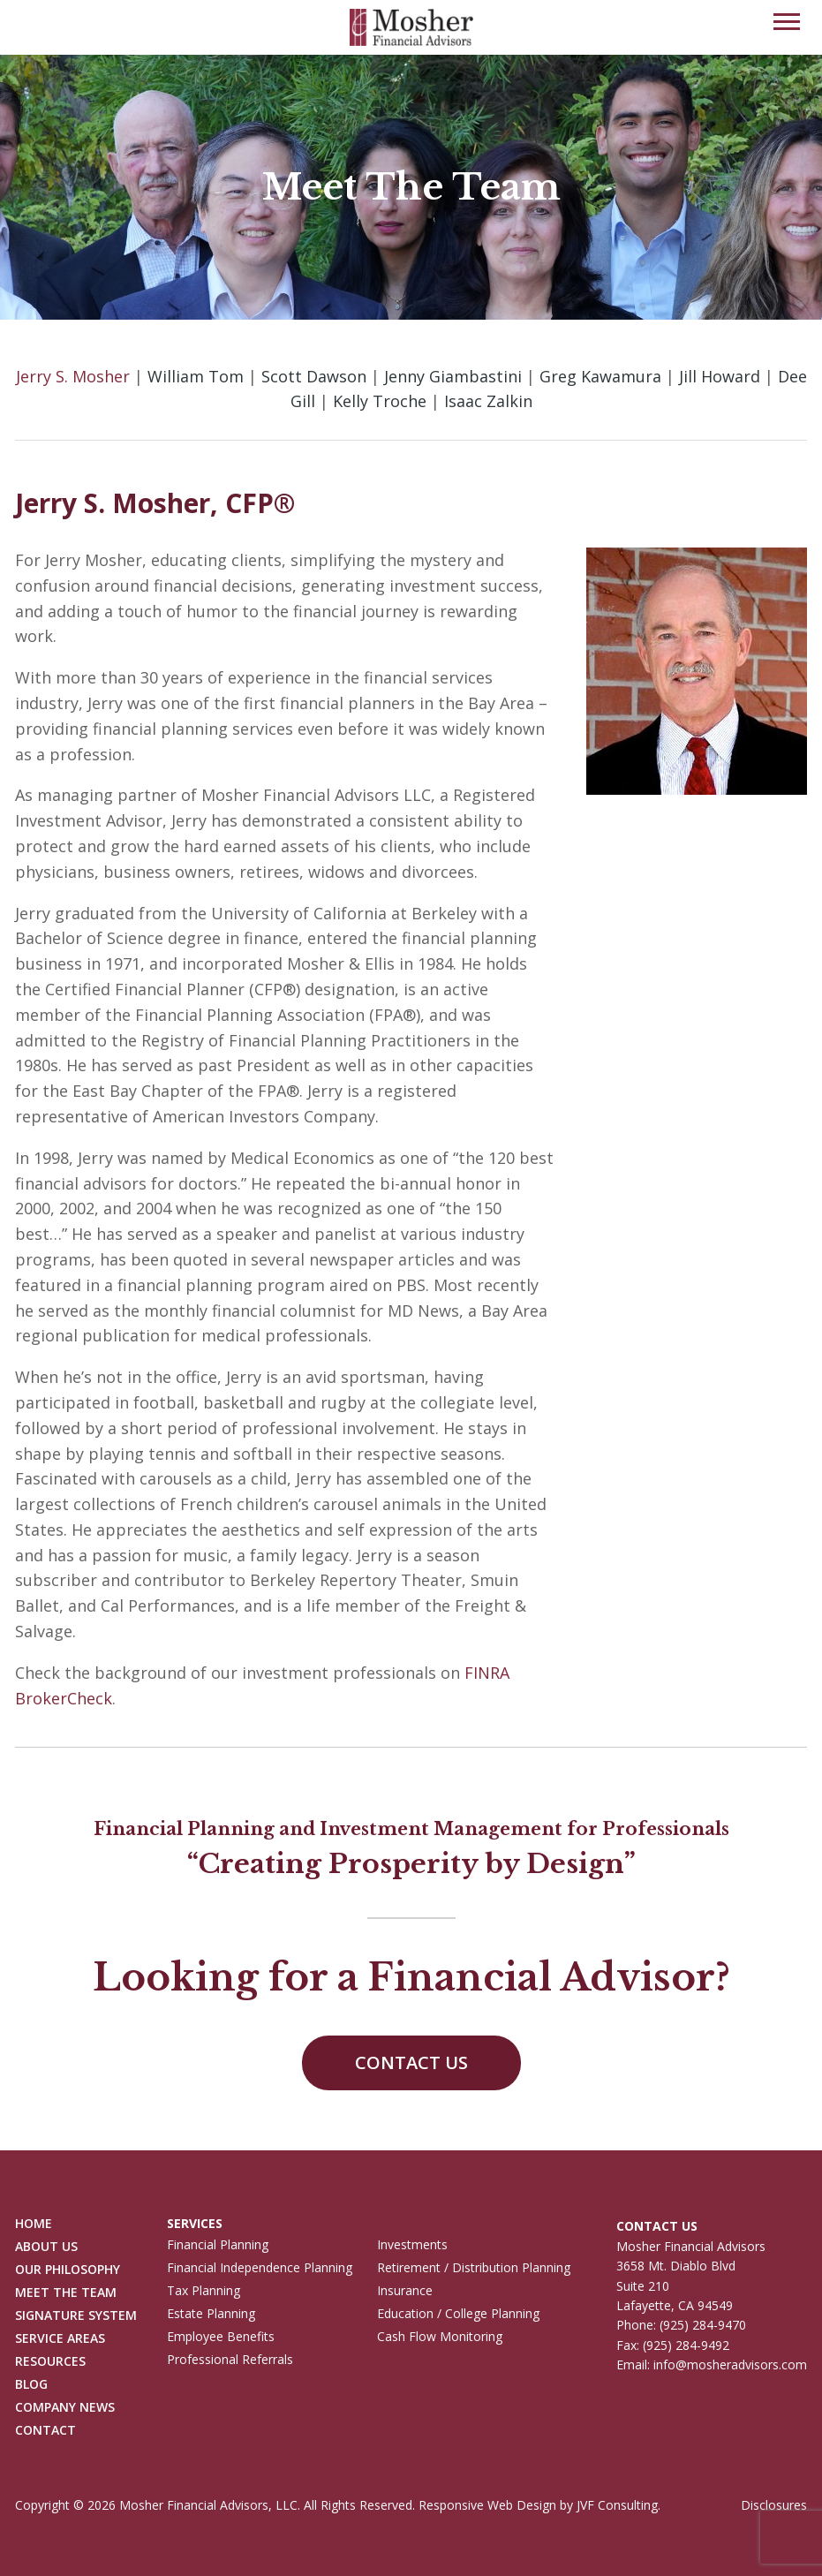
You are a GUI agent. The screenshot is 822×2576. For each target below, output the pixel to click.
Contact (45, 2430)
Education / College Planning (458, 2314)
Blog (31, 2384)
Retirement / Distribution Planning (473, 2268)
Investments (412, 2245)
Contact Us (411, 2062)
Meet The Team (66, 2292)
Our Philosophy (67, 2270)
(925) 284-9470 (703, 2324)
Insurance (405, 2291)
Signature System (76, 2315)
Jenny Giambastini (453, 376)
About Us (46, 2247)
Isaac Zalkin (488, 401)
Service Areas (60, 2338)
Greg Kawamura (600, 376)
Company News (65, 2407)
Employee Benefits (221, 2337)
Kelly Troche (379, 401)
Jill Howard (719, 376)
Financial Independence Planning (259, 2268)
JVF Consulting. (618, 2505)
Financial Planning (217, 2245)
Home (33, 2224)
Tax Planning (203, 2291)
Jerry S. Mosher (73, 376)
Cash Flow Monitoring (439, 2337)
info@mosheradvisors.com (730, 2364)
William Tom (195, 376)
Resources (50, 2361)
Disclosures (774, 2505)
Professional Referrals (230, 2360)
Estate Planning (211, 2314)
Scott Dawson (313, 376)
